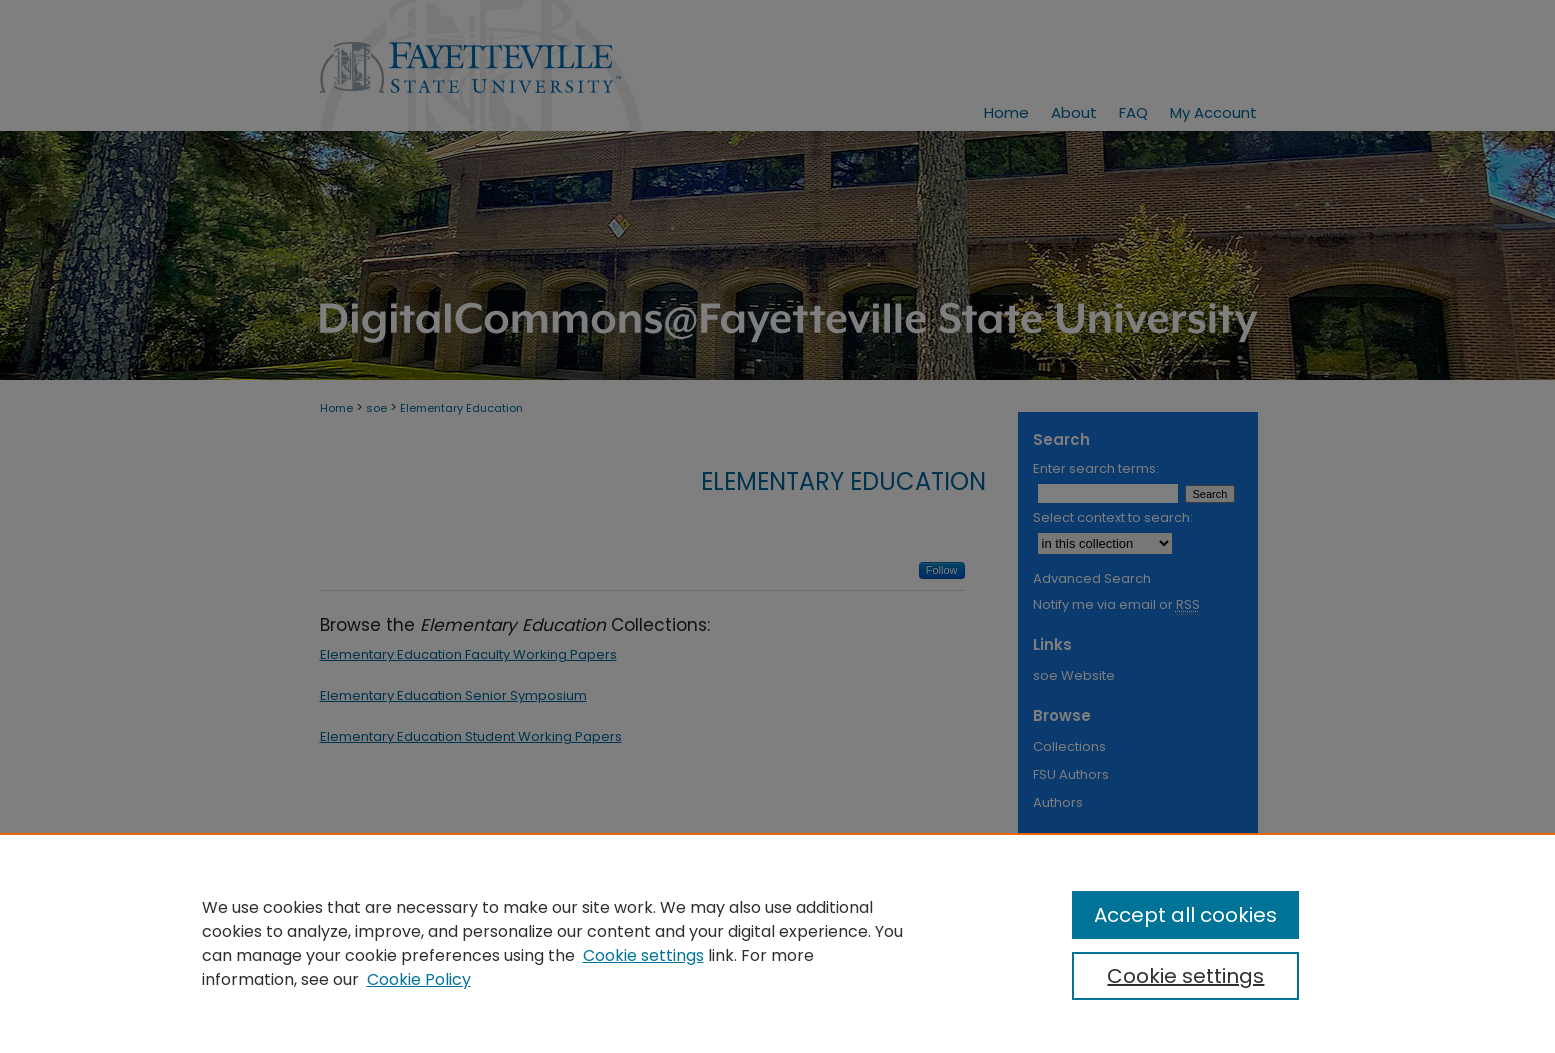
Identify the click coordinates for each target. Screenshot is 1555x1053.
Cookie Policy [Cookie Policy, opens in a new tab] (419, 979)
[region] (777, 943)
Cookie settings (643, 955)
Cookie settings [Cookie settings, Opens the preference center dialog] (1185, 976)
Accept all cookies (1185, 915)
